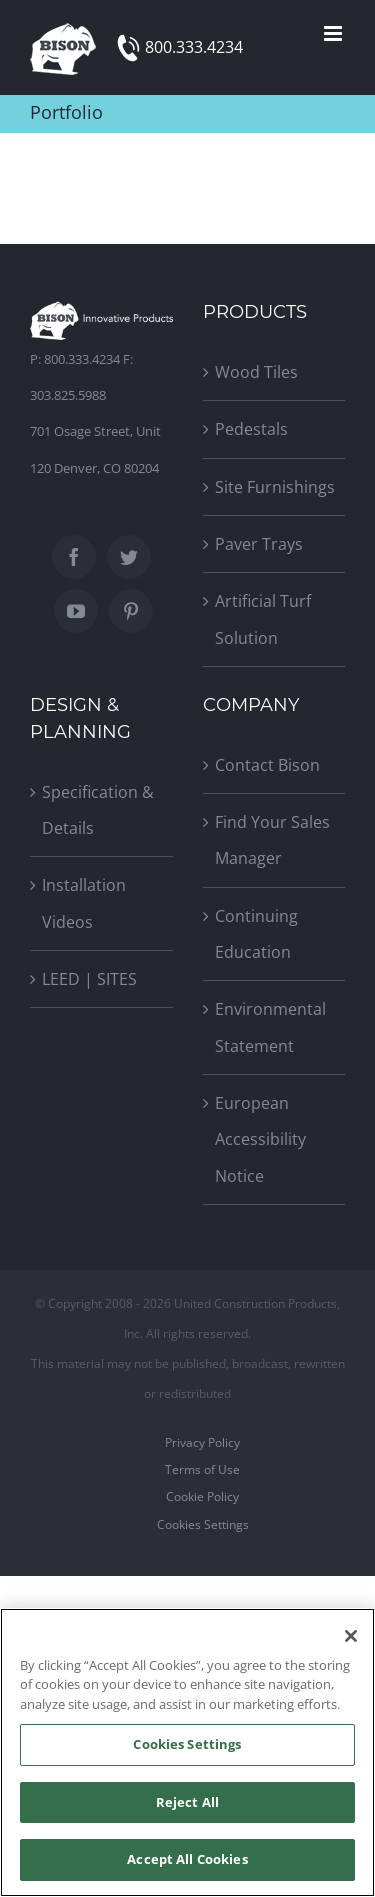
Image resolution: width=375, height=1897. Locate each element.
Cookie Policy (202, 1496)
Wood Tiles (256, 372)
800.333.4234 (194, 47)
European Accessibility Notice (260, 1139)
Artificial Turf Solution (263, 619)
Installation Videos (84, 903)
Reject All (187, 1802)
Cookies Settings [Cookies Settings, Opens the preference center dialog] (187, 1744)
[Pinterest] (131, 611)
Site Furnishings (275, 487)
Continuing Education (256, 934)
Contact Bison (267, 765)
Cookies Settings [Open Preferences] (203, 1524)
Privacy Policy (202, 1442)
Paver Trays (259, 544)
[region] (187, 1752)
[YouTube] (76, 611)
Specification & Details (98, 810)
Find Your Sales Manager (272, 840)
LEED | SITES (89, 979)
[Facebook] (74, 557)
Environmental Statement (270, 1027)
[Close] (351, 1636)
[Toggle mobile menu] (334, 33)
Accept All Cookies (187, 1859)
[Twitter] (129, 557)
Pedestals (251, 429)
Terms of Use (202, 1469)
